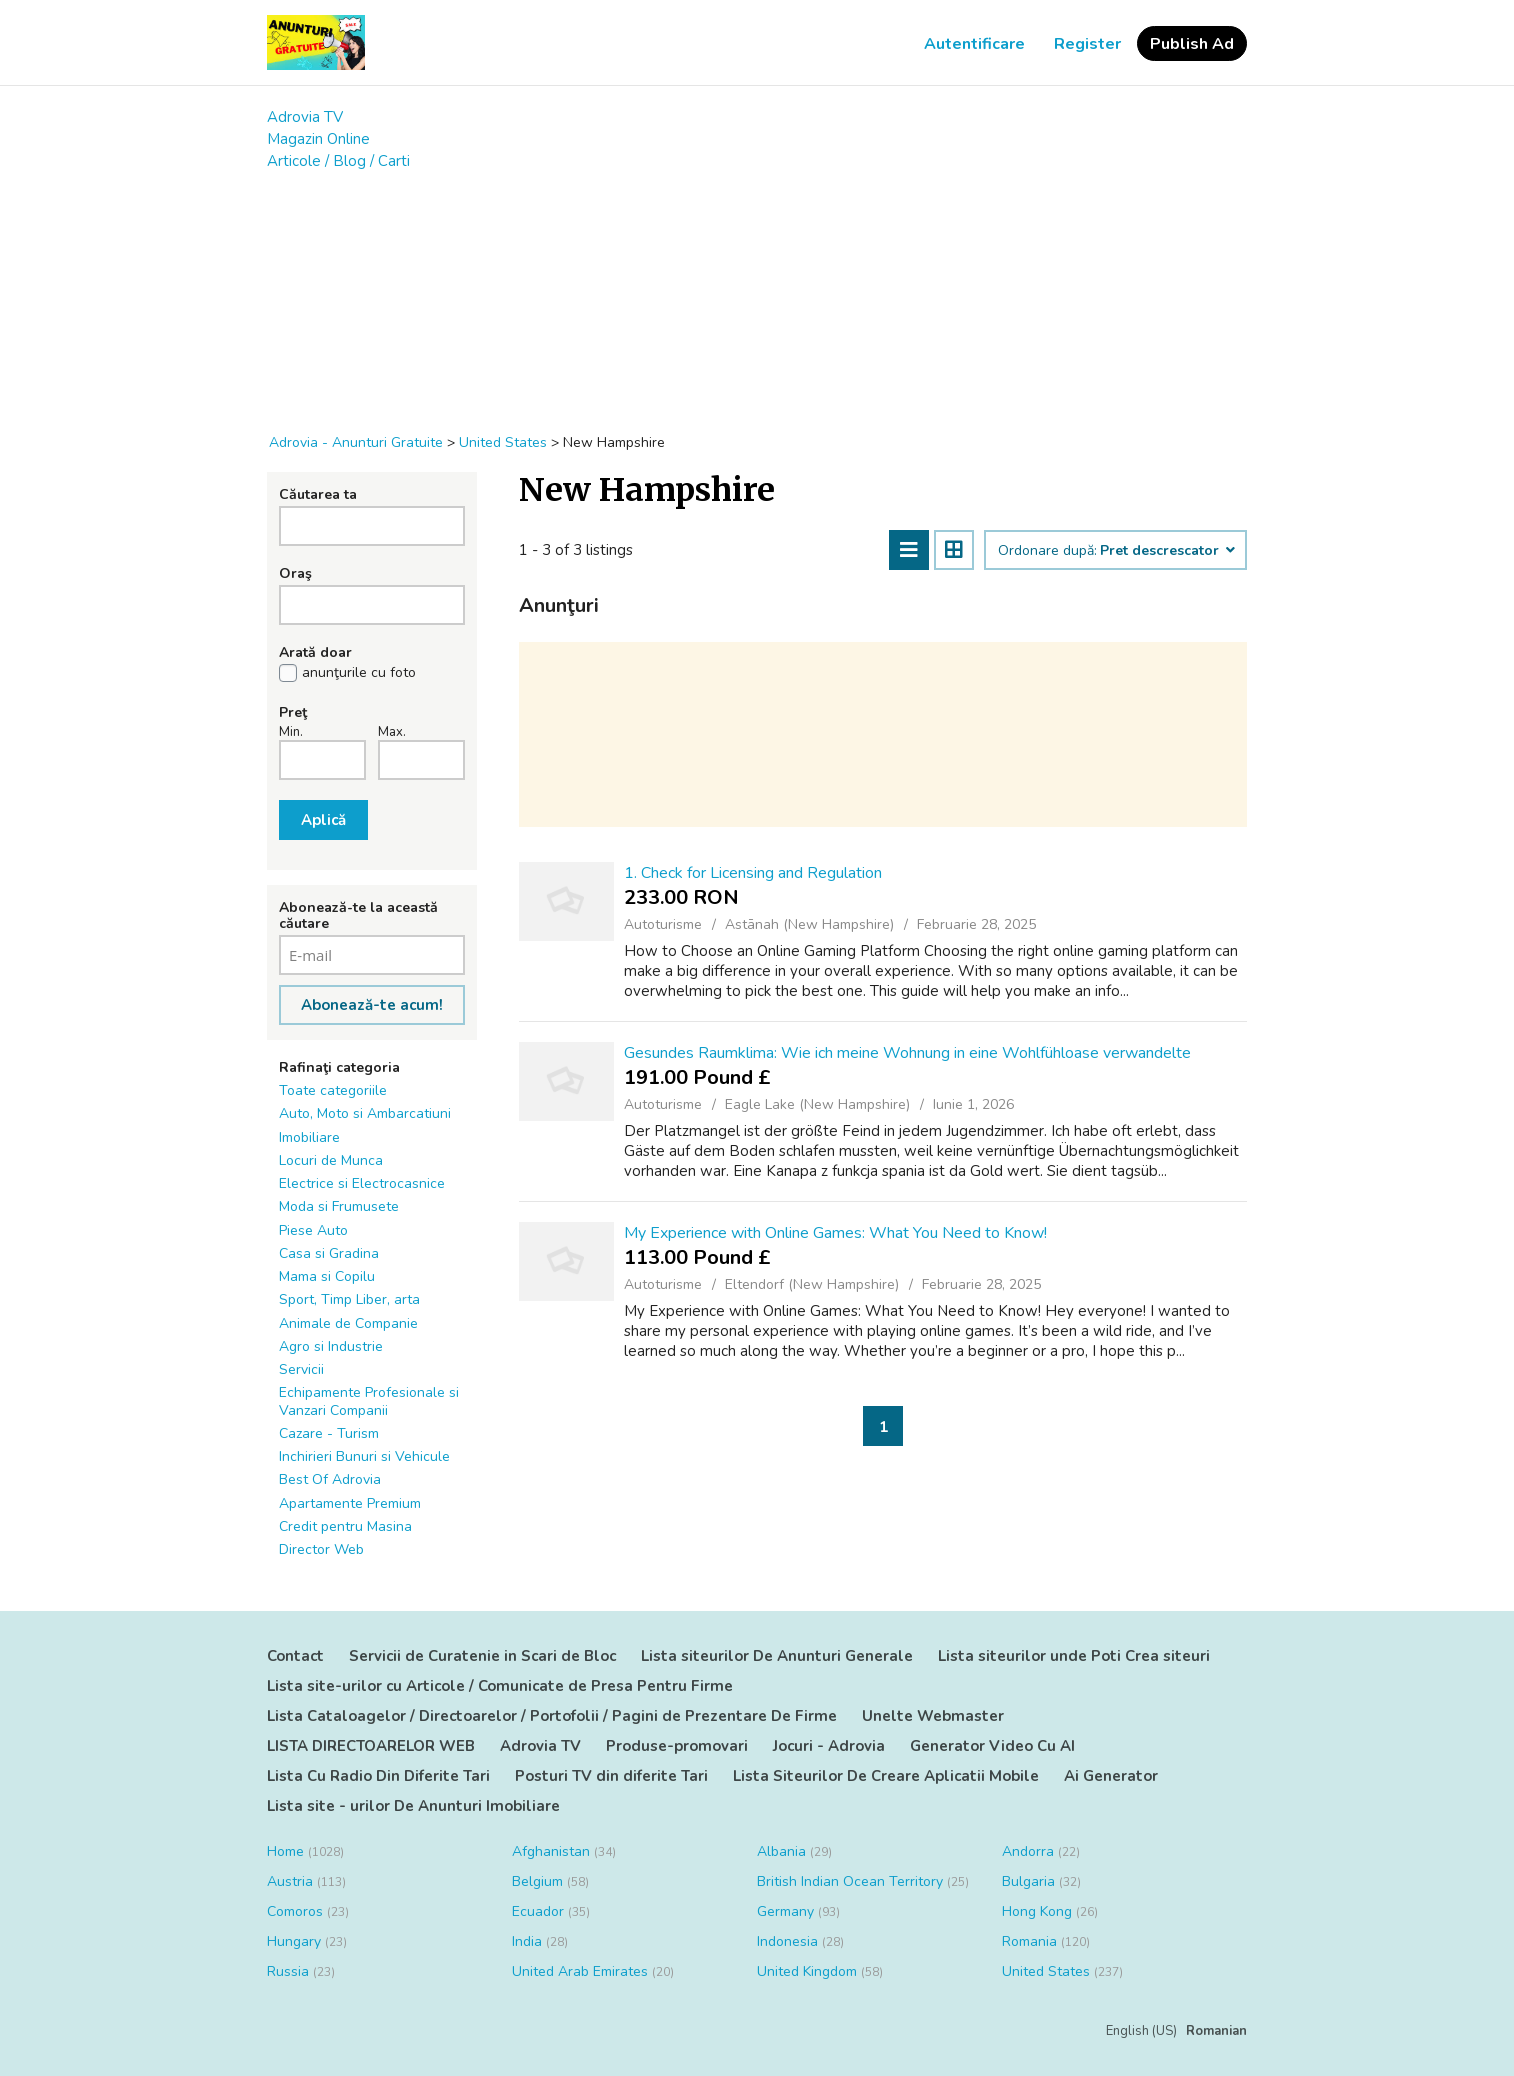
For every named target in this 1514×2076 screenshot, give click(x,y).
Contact (295, 1656)
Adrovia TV (305, 117)
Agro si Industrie (331, 1346)
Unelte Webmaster (933, 1716)
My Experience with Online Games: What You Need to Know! (835, 1233)
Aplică (323, 820)
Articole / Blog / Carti (338, 161)
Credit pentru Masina (345, 1526)
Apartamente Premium (350, 1503)
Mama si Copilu (327, 1276)
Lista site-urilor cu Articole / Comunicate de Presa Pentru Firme (500, 1686)
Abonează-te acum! (372, 1005)
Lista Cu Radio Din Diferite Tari (378, 1776)
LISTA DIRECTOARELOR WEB (371, 1746)
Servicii (301, 1369)
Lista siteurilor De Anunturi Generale (777, 1656)
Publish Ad (1192, 44)
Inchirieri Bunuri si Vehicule (364, 1456)
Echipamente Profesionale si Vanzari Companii (369, 1401)
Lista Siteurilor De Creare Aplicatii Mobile (886, 1776)
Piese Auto (313, 1230)
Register (1087, 44)
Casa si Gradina (329, 1253)
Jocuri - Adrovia (829, 1746)
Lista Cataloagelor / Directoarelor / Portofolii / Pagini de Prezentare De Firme (552, 1716)
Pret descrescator (1166, 551)
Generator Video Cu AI (992, 1746)
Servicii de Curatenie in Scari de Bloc (482, 1656)
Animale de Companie (348, 1323)
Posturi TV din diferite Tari (611, 1776)
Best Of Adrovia (330, 1479)
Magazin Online (318, 139)
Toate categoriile (333, 1090)
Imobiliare (309, 1137)
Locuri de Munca (331, 1160)
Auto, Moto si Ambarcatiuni (365, 1113)
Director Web (321, 1549)
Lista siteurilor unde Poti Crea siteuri (1074, 1656)
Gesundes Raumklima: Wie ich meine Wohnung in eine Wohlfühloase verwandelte (907, 1053)
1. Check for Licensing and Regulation (753, 873)
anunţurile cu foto (359, 673)
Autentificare (974, 44)
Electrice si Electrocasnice (362, 1183)
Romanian (1216, 2031)
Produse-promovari (677, 1746)
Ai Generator (1111, 1776)
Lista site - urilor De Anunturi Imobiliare (413, 1806)
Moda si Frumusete (339, 1206)
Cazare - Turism (329, 1433)
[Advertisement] (757, 293)
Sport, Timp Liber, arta (349, 1299)
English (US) (1141, 2031)
